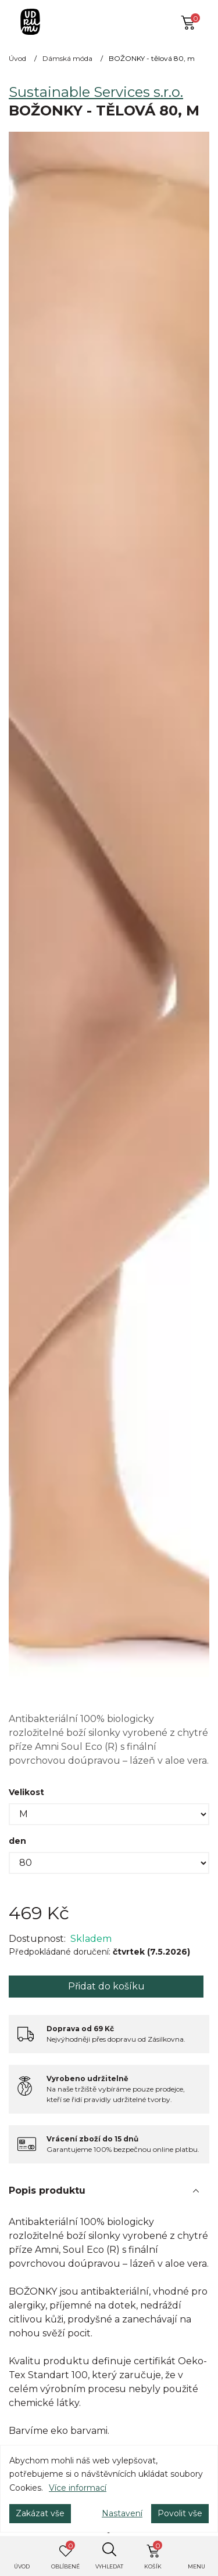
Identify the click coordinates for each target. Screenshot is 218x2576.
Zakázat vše (40, 2513)
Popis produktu (47, 2190)
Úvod (17, 58)
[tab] (109, 2190)
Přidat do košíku (106, 1986)
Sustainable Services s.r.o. (96, 92)
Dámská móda (67, 58)
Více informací (77, 2488)
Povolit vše (180, 2513)
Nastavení (122, 2513)
